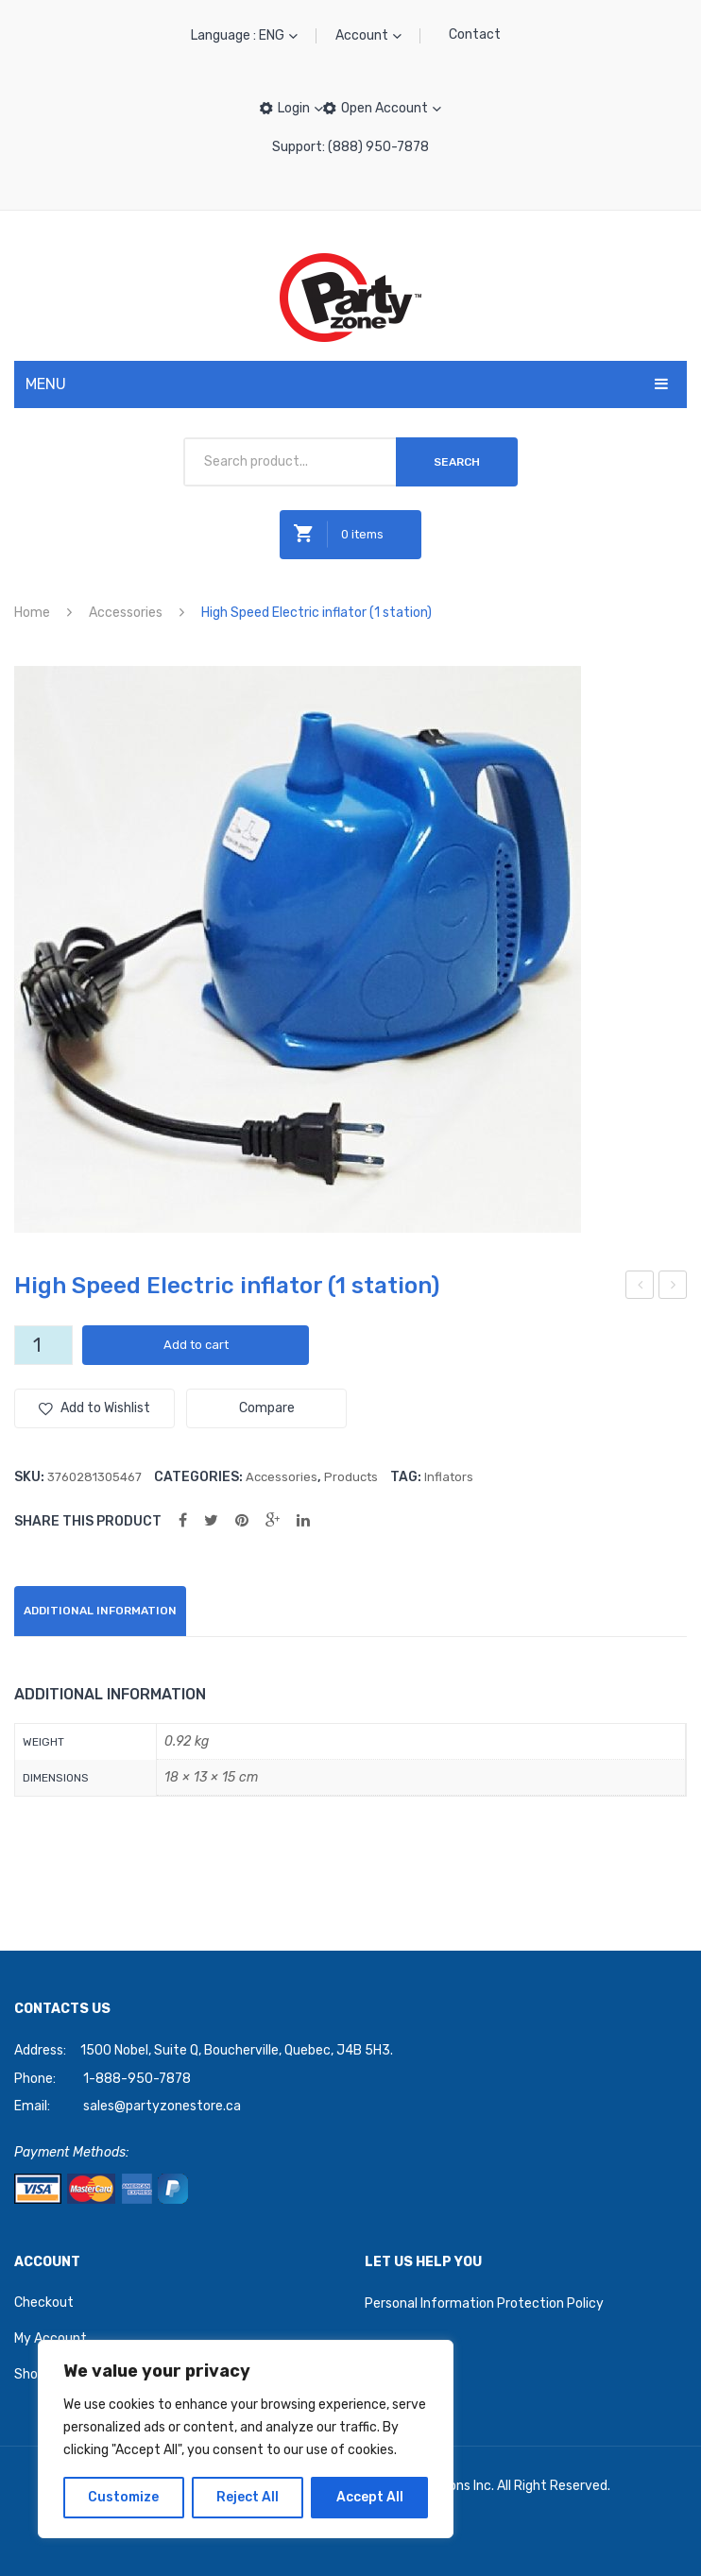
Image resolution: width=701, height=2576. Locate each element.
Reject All (247, 2497)
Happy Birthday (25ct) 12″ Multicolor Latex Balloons (674, 1287)
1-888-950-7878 (137, 2079)
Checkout (44, 2303)
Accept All (369, 2497)
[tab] (100, 1611)
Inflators (448, 1477)
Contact (475, 34)
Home (32, 613)
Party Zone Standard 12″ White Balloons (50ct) (640, 1287)
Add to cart (196, 1345)
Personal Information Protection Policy (484, 2303)
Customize (123, 2497)
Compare (267, 1408)
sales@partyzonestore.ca (162, 2106)
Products (351, 1477)
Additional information (100, 1610)
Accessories (125, 613)
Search (457, 462)
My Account (50, 2338)
